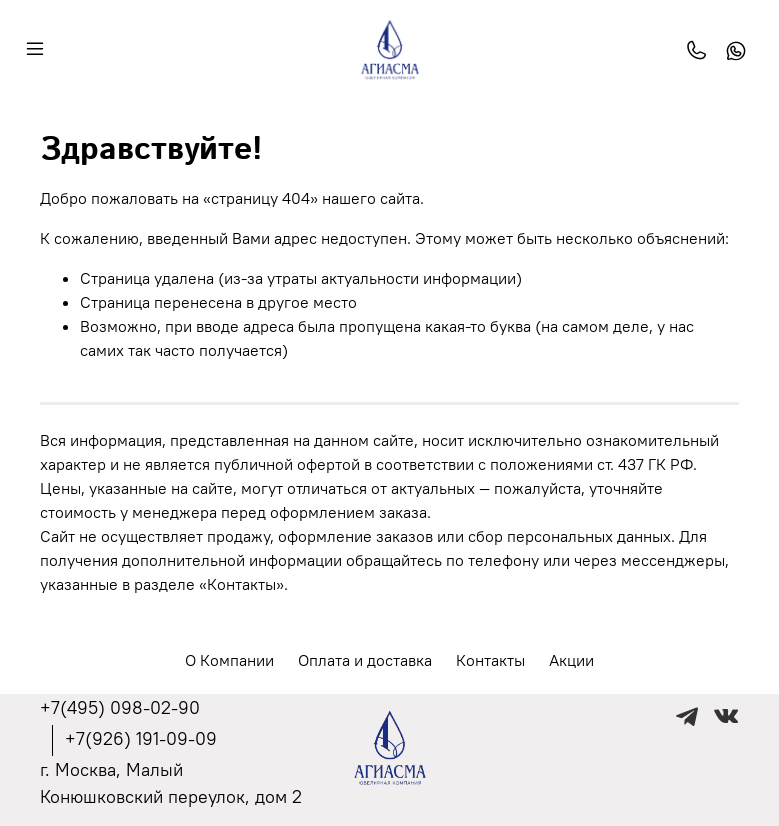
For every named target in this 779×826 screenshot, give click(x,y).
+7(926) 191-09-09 (141, 738)
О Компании (229, 660)
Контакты (490, 660)
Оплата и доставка (365, 660)
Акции (571, 660)
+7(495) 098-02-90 (120, 707)
